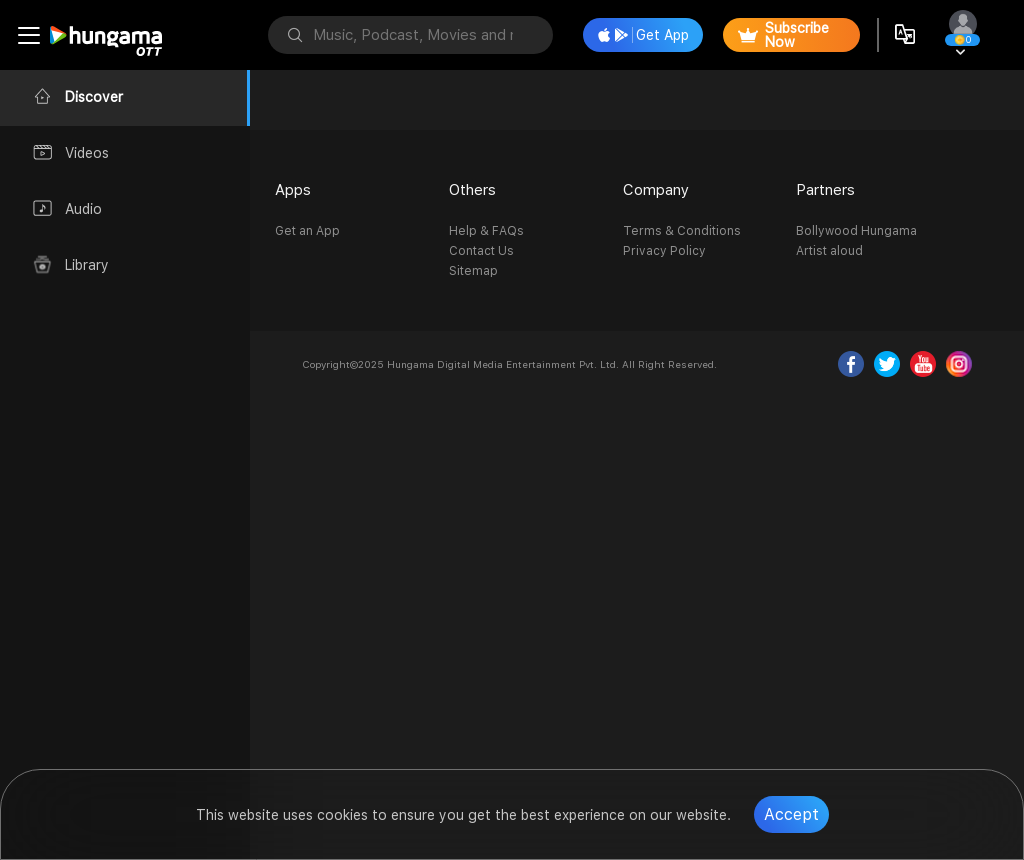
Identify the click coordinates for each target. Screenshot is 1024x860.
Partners (825, 190)
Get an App (307, 231)
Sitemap (473, 271)
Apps (293, 190)
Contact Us (481, 251)
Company (656, 190)
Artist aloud (829, 251)
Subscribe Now (783, 35)
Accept (791, 814)
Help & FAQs (486, 231)
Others (472, 190)
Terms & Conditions (682, 231)
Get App (643, 35)
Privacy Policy (664, 251)
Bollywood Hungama (856, 231)
